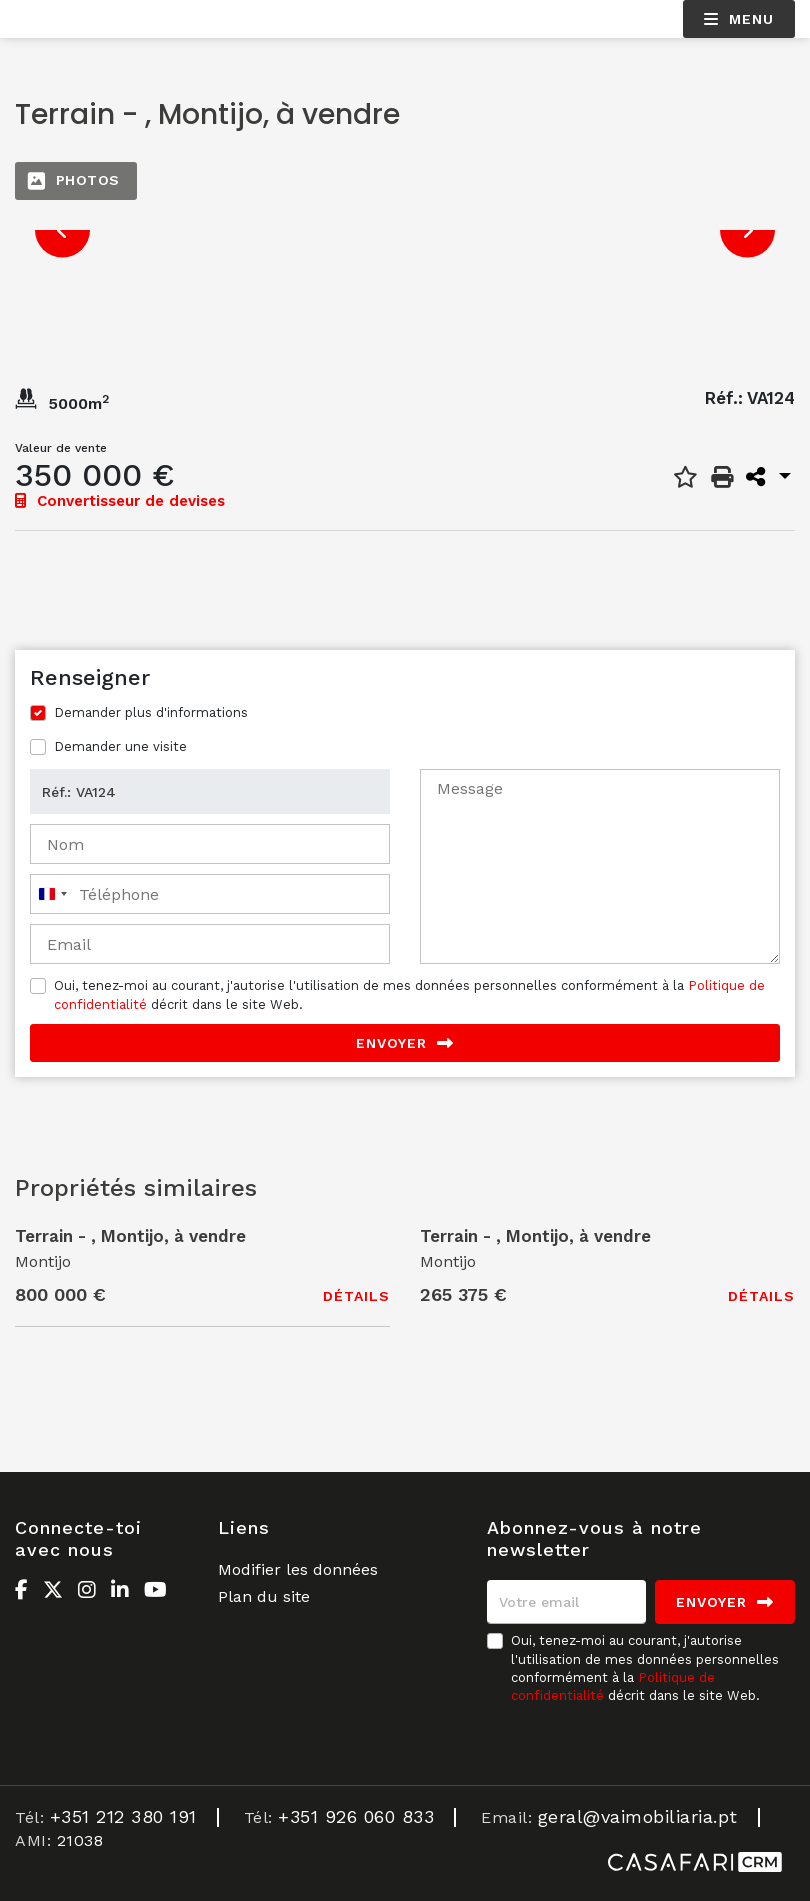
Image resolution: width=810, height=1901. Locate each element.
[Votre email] (566, 1602)
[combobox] (52, 894)
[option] (405, 230)
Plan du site (264, 1596)
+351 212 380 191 (123, 1816)
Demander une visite (120, 746)
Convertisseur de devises (120, 501)
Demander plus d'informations (151, 712)
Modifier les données (298, 1569)
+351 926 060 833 (356, 1816)
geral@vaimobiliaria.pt (638, 1816)
